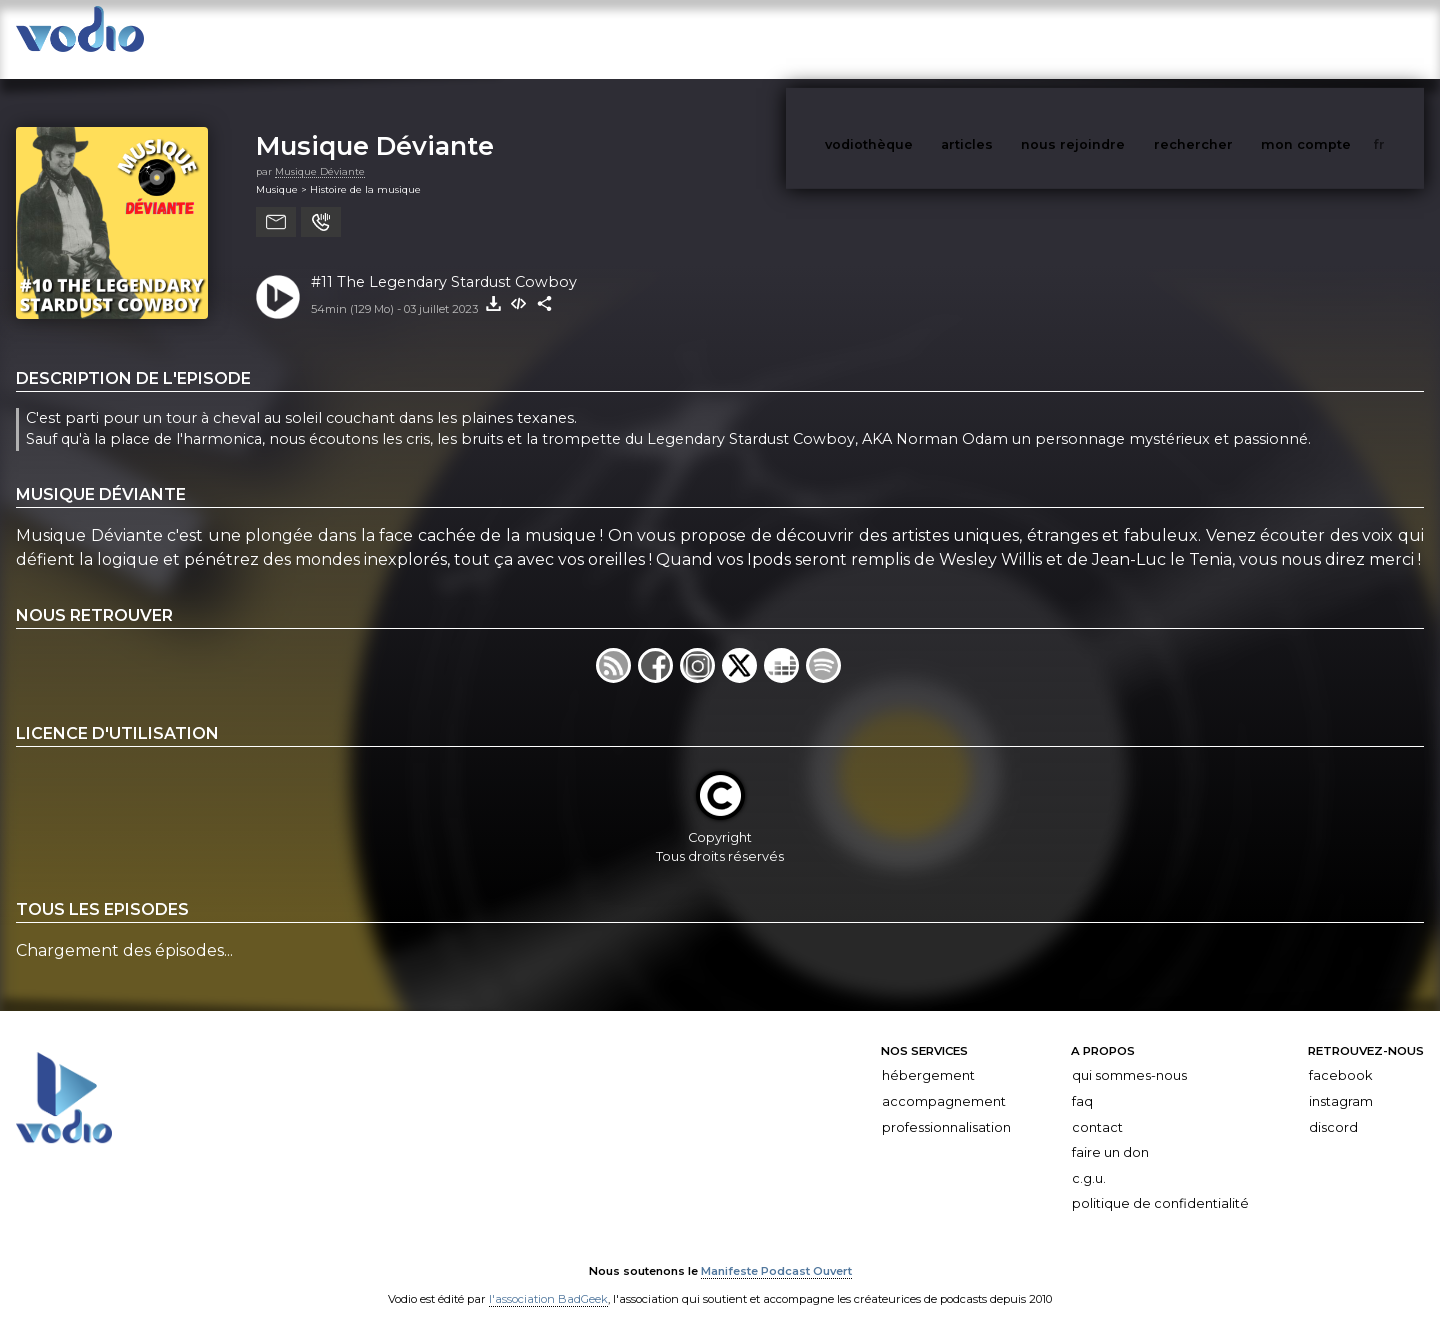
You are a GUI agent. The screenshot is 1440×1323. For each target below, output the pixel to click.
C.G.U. (1089, 1158)
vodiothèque (917, 38)
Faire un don (1110, 1132)
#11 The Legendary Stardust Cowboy (444, 262)
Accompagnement (944, 1081)
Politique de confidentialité (1160, 1183)
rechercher (1230, 38)
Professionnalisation (946, 1107)
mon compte (1339, 38)
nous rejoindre (1114, 38)
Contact (1097, 1107)
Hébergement (928, 1055)
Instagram (1341, 1081)
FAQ (1082, 1081)
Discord (1333, 1107)
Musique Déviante (375, 125)
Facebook (1340, 1055)
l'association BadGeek (548, 1279)
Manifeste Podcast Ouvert (776, 1251)
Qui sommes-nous (1129, 1055)
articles (1012, 38)
